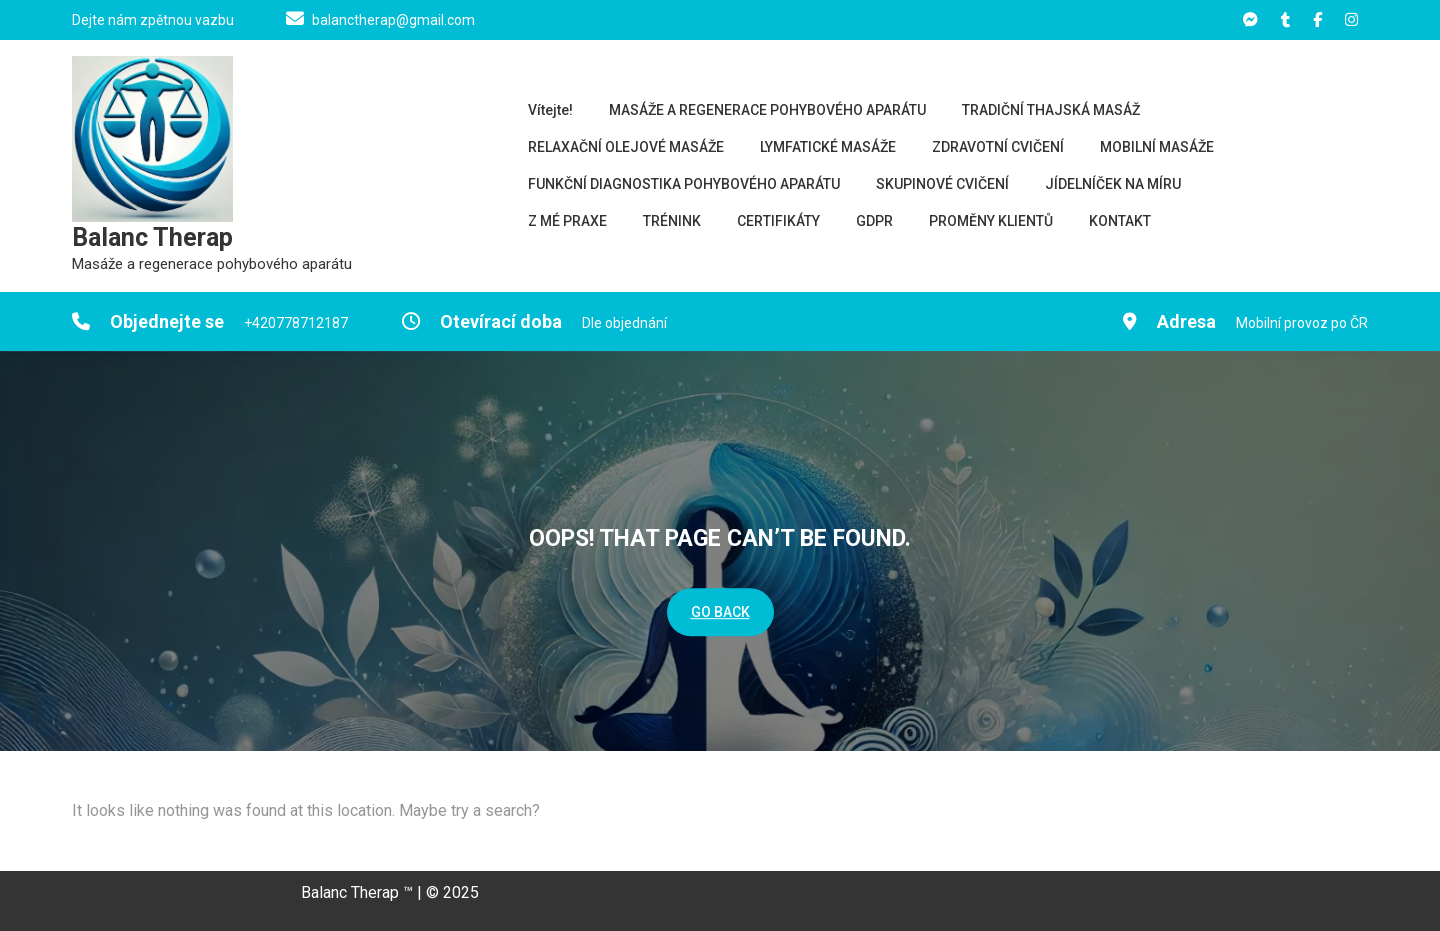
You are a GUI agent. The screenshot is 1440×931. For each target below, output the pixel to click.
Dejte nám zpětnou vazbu (153, 20)
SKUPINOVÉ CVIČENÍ (942, 184)
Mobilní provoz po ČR (1302, 323)
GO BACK (720, 613)
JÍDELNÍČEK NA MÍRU (1113, 184)
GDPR (874, 221)
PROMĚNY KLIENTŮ (991, 221)
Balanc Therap (152, 237)
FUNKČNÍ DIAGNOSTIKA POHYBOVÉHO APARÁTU (684, 184)
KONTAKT (1120, 221)
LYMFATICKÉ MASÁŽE (828, 147)
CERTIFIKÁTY (778, 221)
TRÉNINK (672, 221)
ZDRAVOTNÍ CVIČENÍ (998, 147)
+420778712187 (296, 323)
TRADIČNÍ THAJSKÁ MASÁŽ (1051, 110)
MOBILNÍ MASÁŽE (1157, 147)
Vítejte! (550, 110)
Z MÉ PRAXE (567, 221)
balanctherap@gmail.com (393, 20)
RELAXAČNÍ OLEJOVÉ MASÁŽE (626, 147)
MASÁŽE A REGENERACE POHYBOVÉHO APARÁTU (767, 110)
